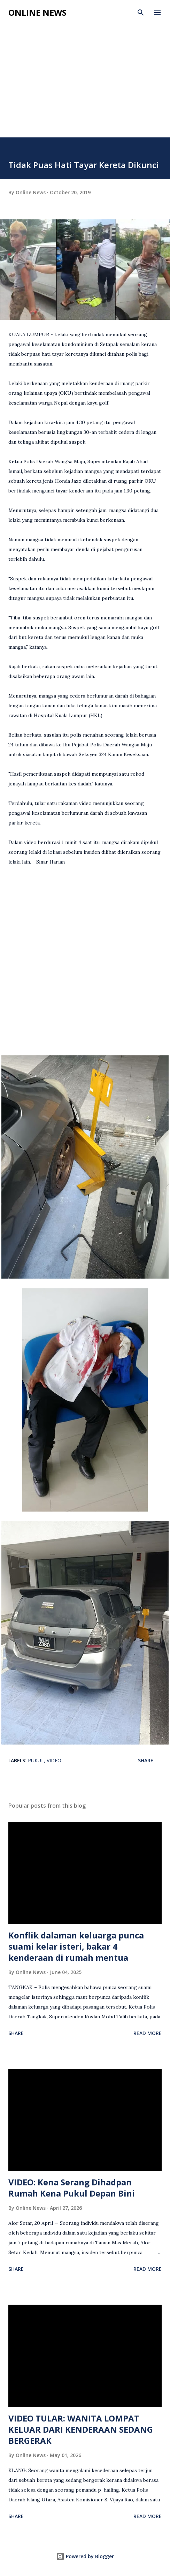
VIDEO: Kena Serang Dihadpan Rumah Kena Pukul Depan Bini (71, 2187)
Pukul (36, 1760)
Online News (37, 12)
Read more (147, 2033)
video (54, 1760)
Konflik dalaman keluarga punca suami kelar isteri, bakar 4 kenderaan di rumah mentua (76, 1946)
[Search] (141, 12)
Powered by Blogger (85, 2556)
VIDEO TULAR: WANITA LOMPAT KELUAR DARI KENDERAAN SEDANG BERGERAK (80, 2429)
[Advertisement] (85, 85)
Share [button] (145, 1760)
